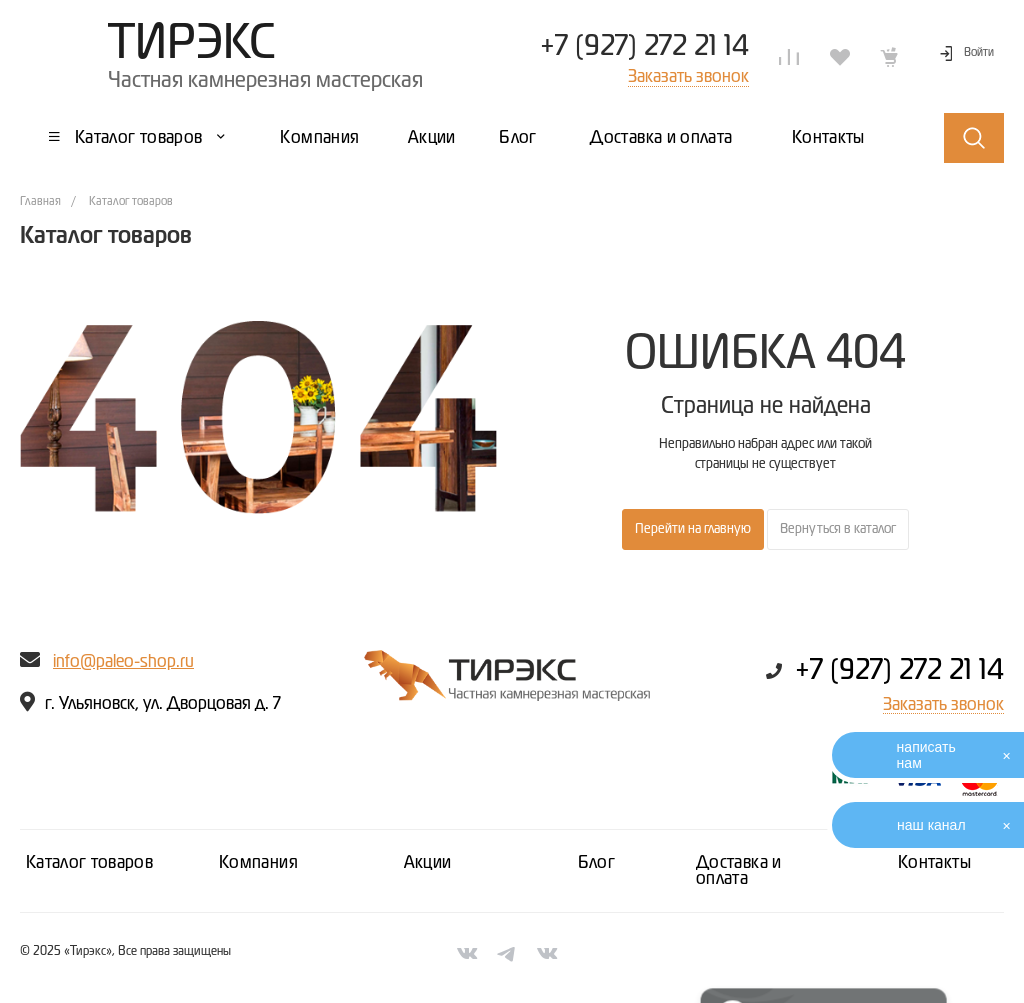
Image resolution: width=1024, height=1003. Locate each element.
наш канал (931, 825)
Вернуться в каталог (838, 529)
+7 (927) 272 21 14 (644, 47)
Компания (258, 863)
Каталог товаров (89, 863)
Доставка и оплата (739, 871)
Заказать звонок (943, 705)
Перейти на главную (693, 529)
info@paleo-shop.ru (123, 662)
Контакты (934, 863)
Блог (596, 863)
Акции (428, 863)
